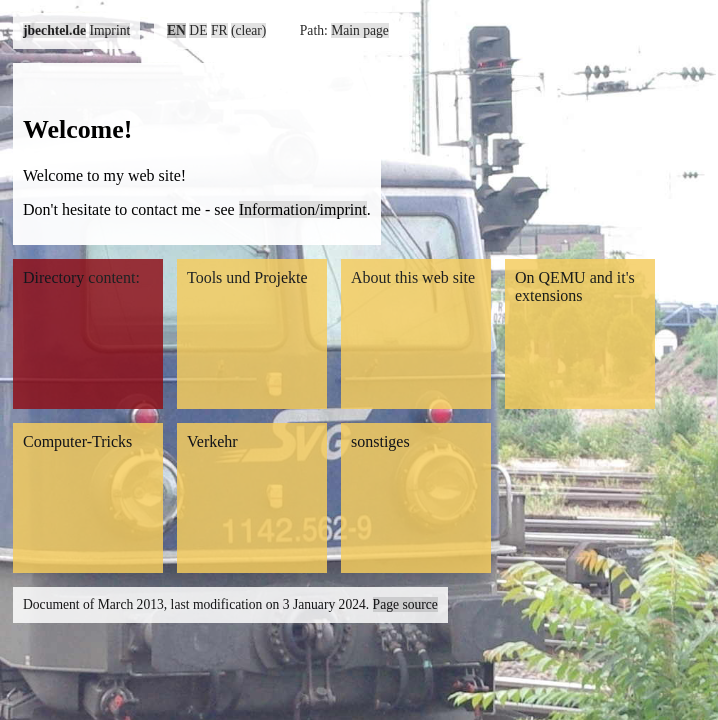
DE (198, 30)
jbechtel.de (54, 30)
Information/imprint (303, 209)
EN (176, 30)
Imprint (109, 30)
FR (219, 30)
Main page (360, 30)
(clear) (248, 30)
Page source (405, 604)
